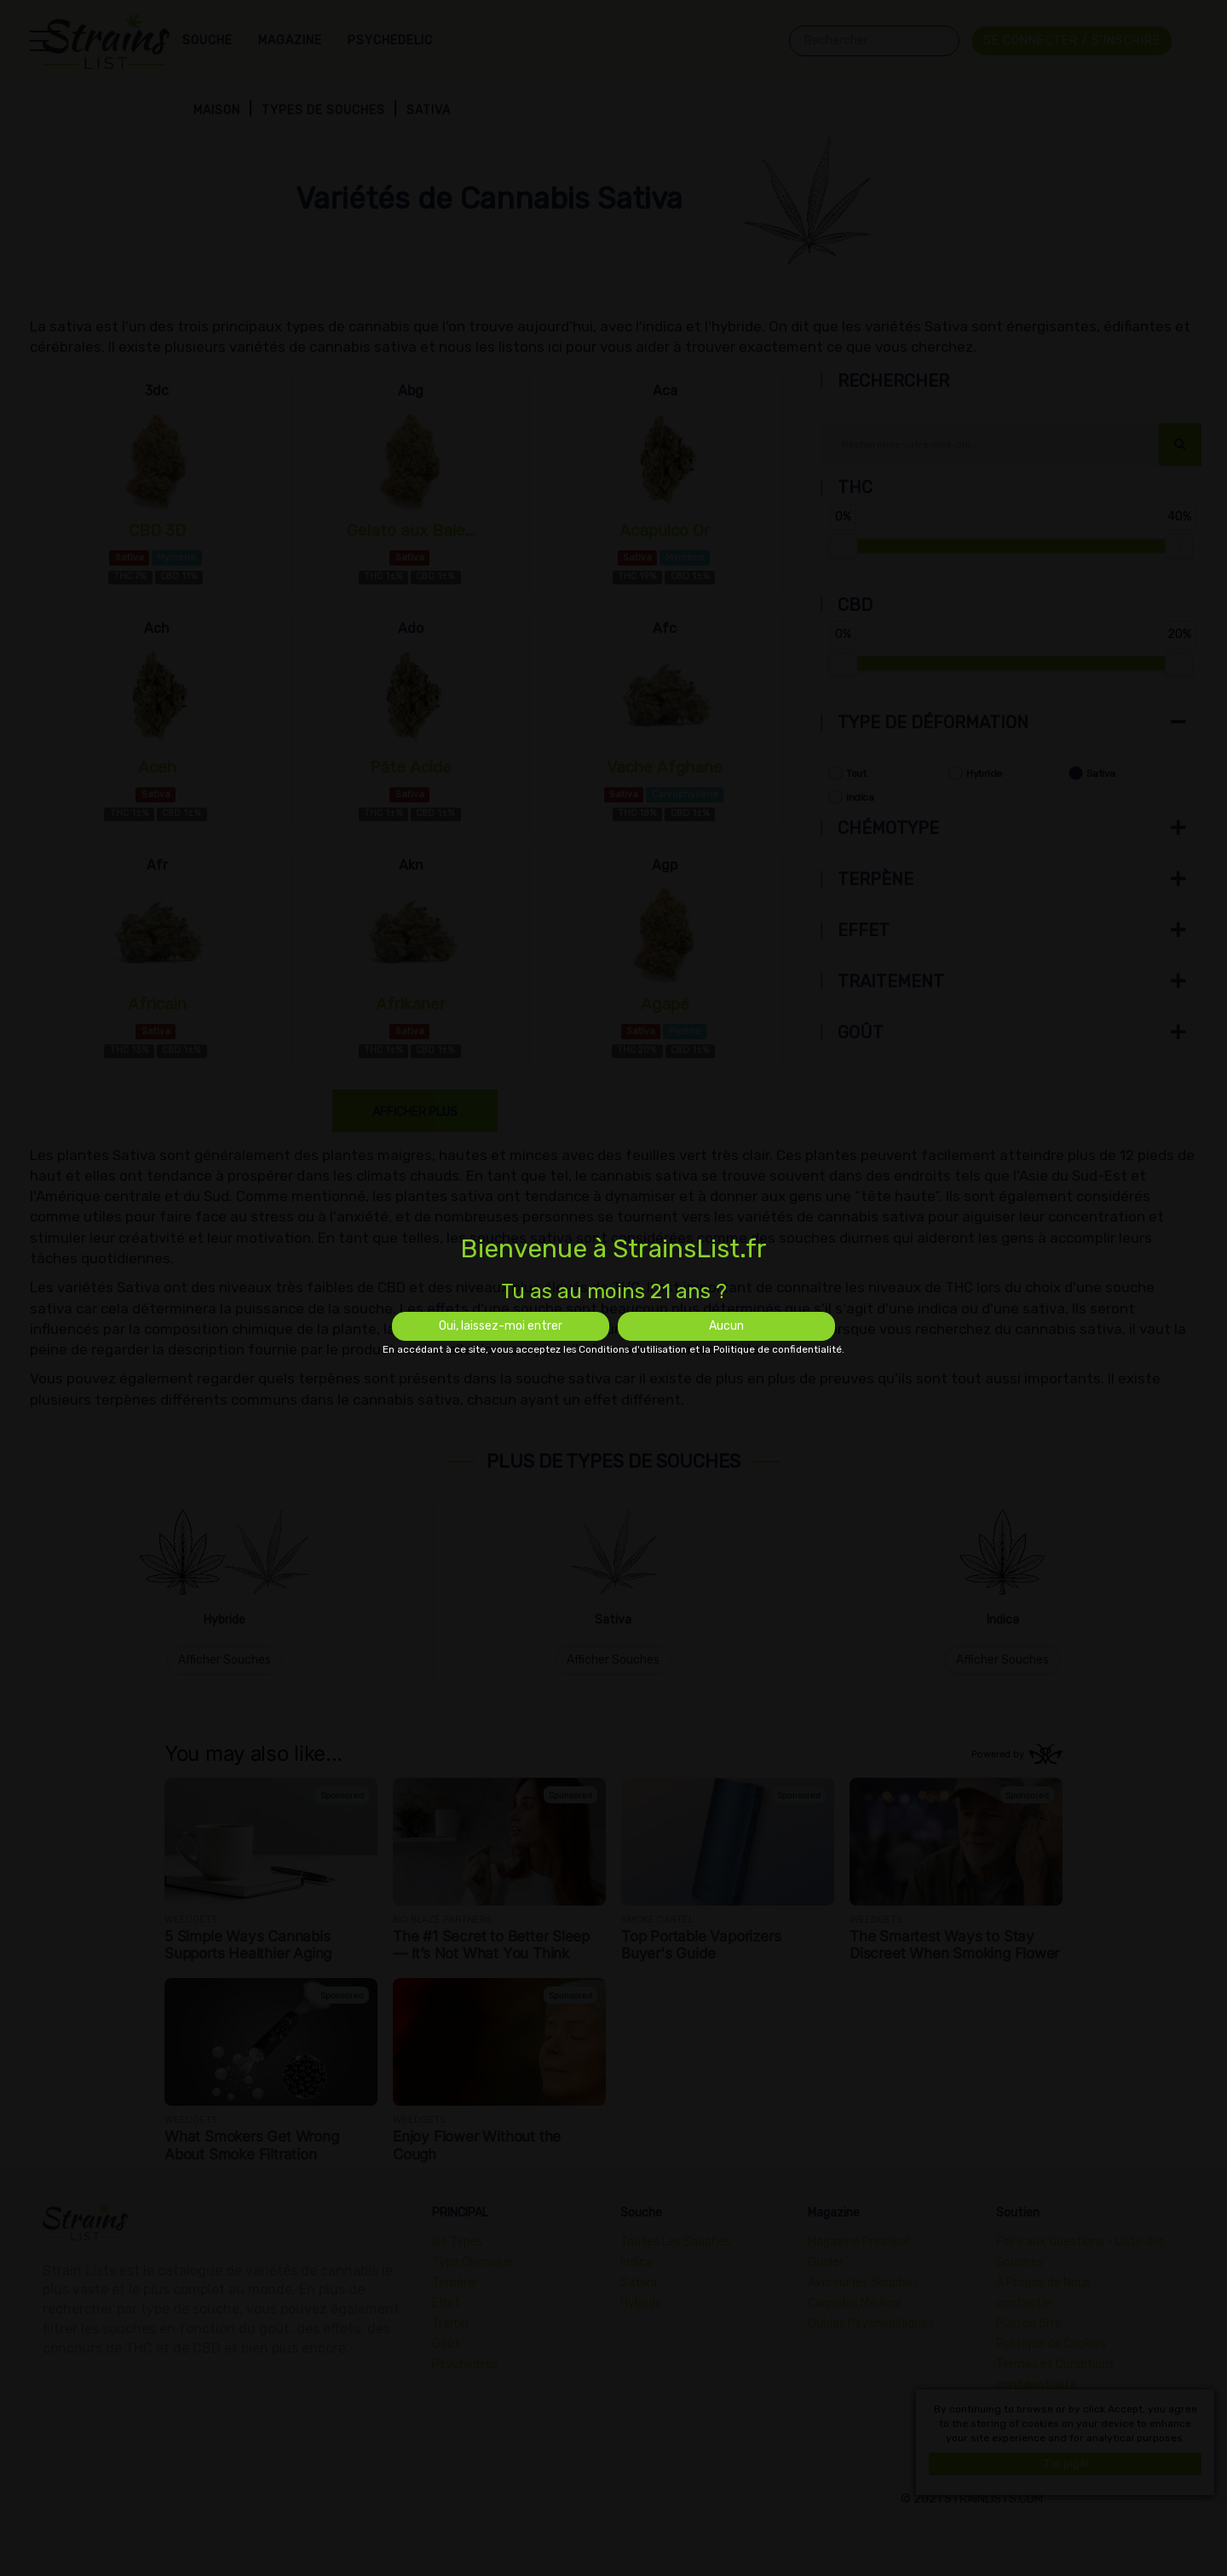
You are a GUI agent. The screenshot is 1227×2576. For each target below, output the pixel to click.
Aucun (726, 1326)
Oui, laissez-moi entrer (500, 1326)
